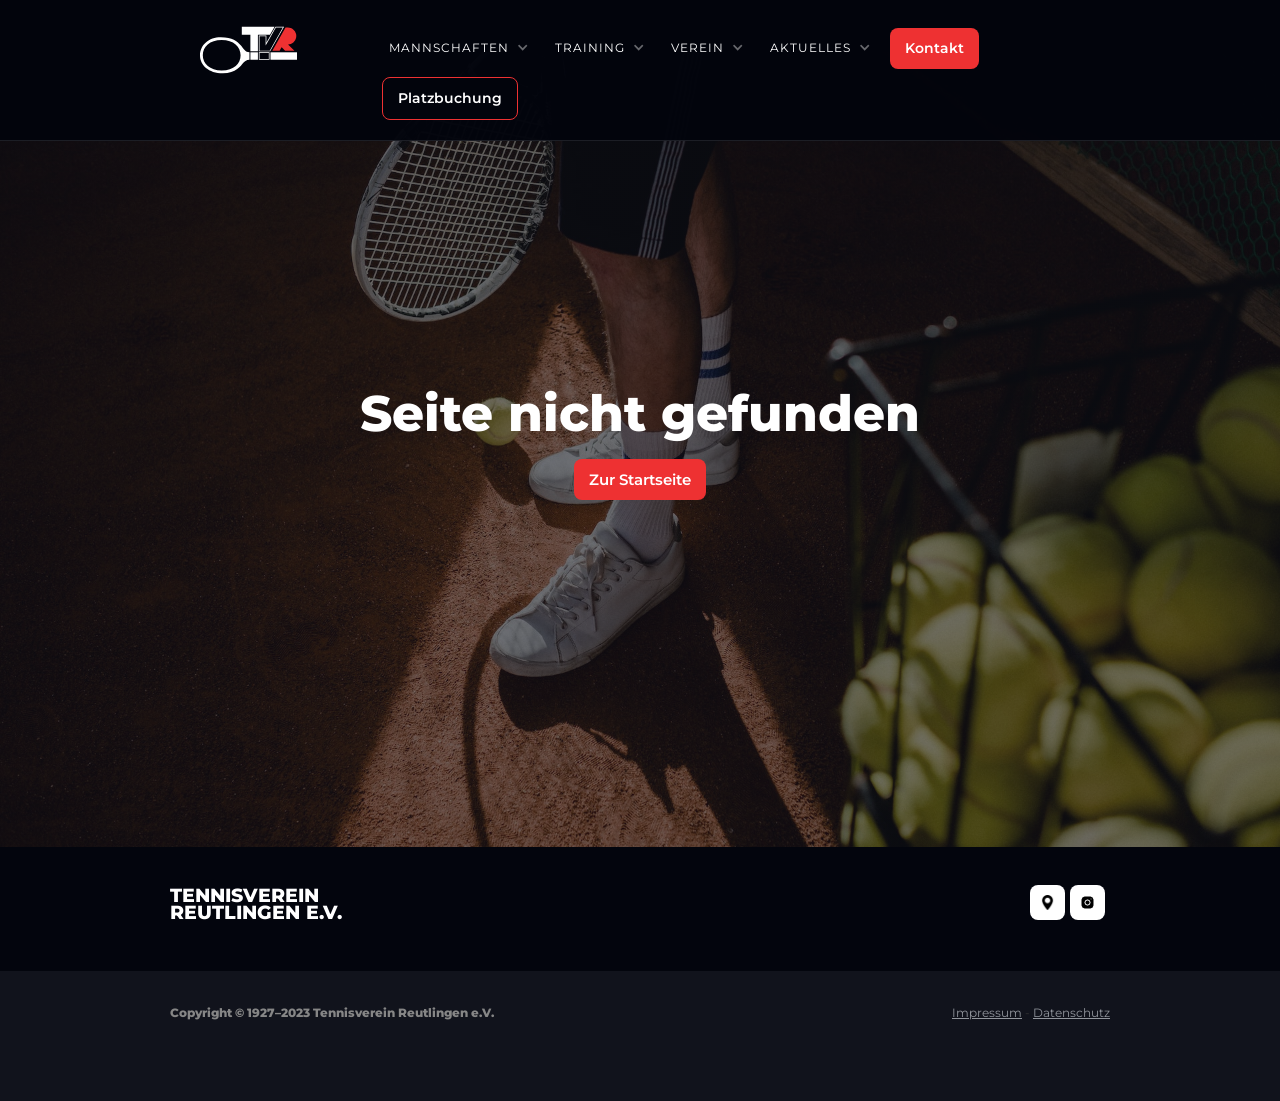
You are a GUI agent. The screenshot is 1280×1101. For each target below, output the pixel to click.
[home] (248, 47)
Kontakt (934, 48)
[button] (458, 47)
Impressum (987, 1012)
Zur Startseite (640, 479)
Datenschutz (1071, 1012)
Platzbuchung (450, 98)
